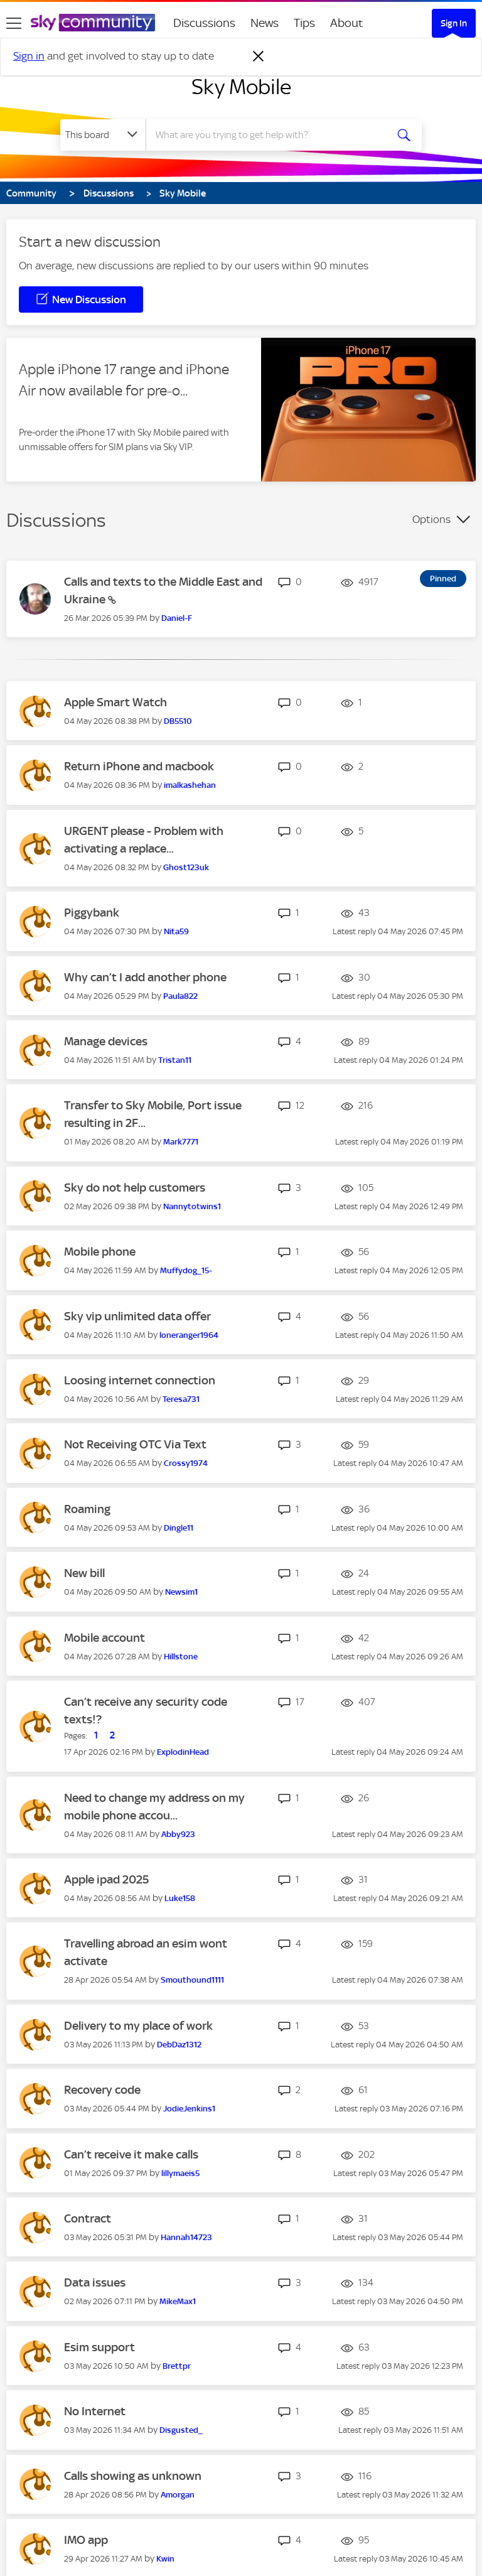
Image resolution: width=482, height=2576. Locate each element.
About (346, 23)
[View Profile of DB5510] (178, 721)
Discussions (204, 23)
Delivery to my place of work (138, 2025)
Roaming (87, 1509)
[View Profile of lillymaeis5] (180, 2173)
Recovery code (102, 2090)
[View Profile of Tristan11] (174, 1060)
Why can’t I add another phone (145, 977)
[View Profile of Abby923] (178, 1834)
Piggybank (91, 912)
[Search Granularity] (103, 135)
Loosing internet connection (139, 1380)
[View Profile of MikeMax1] (177, 2301)
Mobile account (104, 1637)
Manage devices (105, 1041)
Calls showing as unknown (132, 2476)
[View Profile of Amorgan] (178, 2494)
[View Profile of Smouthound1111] (192, 1980)
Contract (87, 2218)
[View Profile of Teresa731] (181, 1399)
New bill (84, 1573)
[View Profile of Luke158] (179, 1898)
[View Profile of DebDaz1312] (179, 2044)
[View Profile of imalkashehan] (190, 785)
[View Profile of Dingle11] (178, 1528)
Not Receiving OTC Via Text (135, 1444)
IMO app (86, 2540)
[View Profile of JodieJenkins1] (189, 2108)
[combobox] (270, 135)
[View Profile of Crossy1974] (186, 1463)
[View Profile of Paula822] (180, 996)
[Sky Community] (93, 22)
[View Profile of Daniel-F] (176, 618)
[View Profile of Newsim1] (181, 1592)
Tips (304, 23)
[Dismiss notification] (259, 56)
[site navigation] (13, 23)
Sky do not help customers (134, 1187)
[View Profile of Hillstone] (181, 1656)
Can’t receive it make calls (131, 2154)
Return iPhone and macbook (139, 766)
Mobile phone (100, 1251)
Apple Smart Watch (115, 702)
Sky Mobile (241, 86)
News (264, 23)
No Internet (95, 2411)
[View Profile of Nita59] (176, 931)
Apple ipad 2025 (106, 1879)
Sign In (454, 23)
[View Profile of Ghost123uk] (186, 867)
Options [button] (431, 519)
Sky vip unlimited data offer (137, 1316)
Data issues (95, 2282)
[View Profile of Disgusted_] (181, 2430)
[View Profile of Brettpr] (177, 2366)
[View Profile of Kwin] (165, 2558)
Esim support (99, 2347)
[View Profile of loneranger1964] (188, 1335)
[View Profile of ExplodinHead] (183, 1752)
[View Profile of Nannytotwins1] (192, 1206)
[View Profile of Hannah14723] (186, 2237)
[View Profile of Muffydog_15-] (186, 1270)
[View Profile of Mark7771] (180, 1141)
